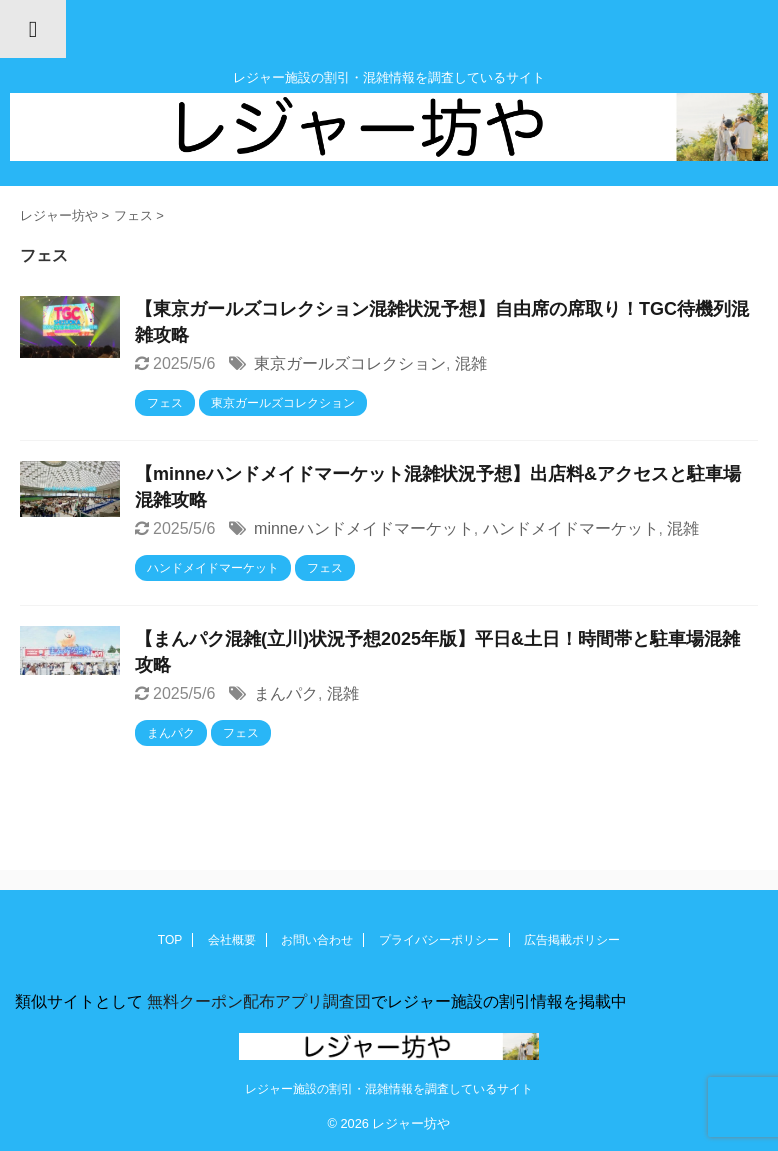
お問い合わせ (317, 940)
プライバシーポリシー (439, 940)
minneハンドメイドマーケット (364, 528)
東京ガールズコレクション (350, 363)
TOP (170, 940)
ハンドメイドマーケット (571, 528)
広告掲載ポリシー (572, 940)
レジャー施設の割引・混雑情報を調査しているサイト (389, 1089)
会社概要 (232, 940)
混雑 (471, 363)
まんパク (286, 693)
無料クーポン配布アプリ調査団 (257, 1001)
